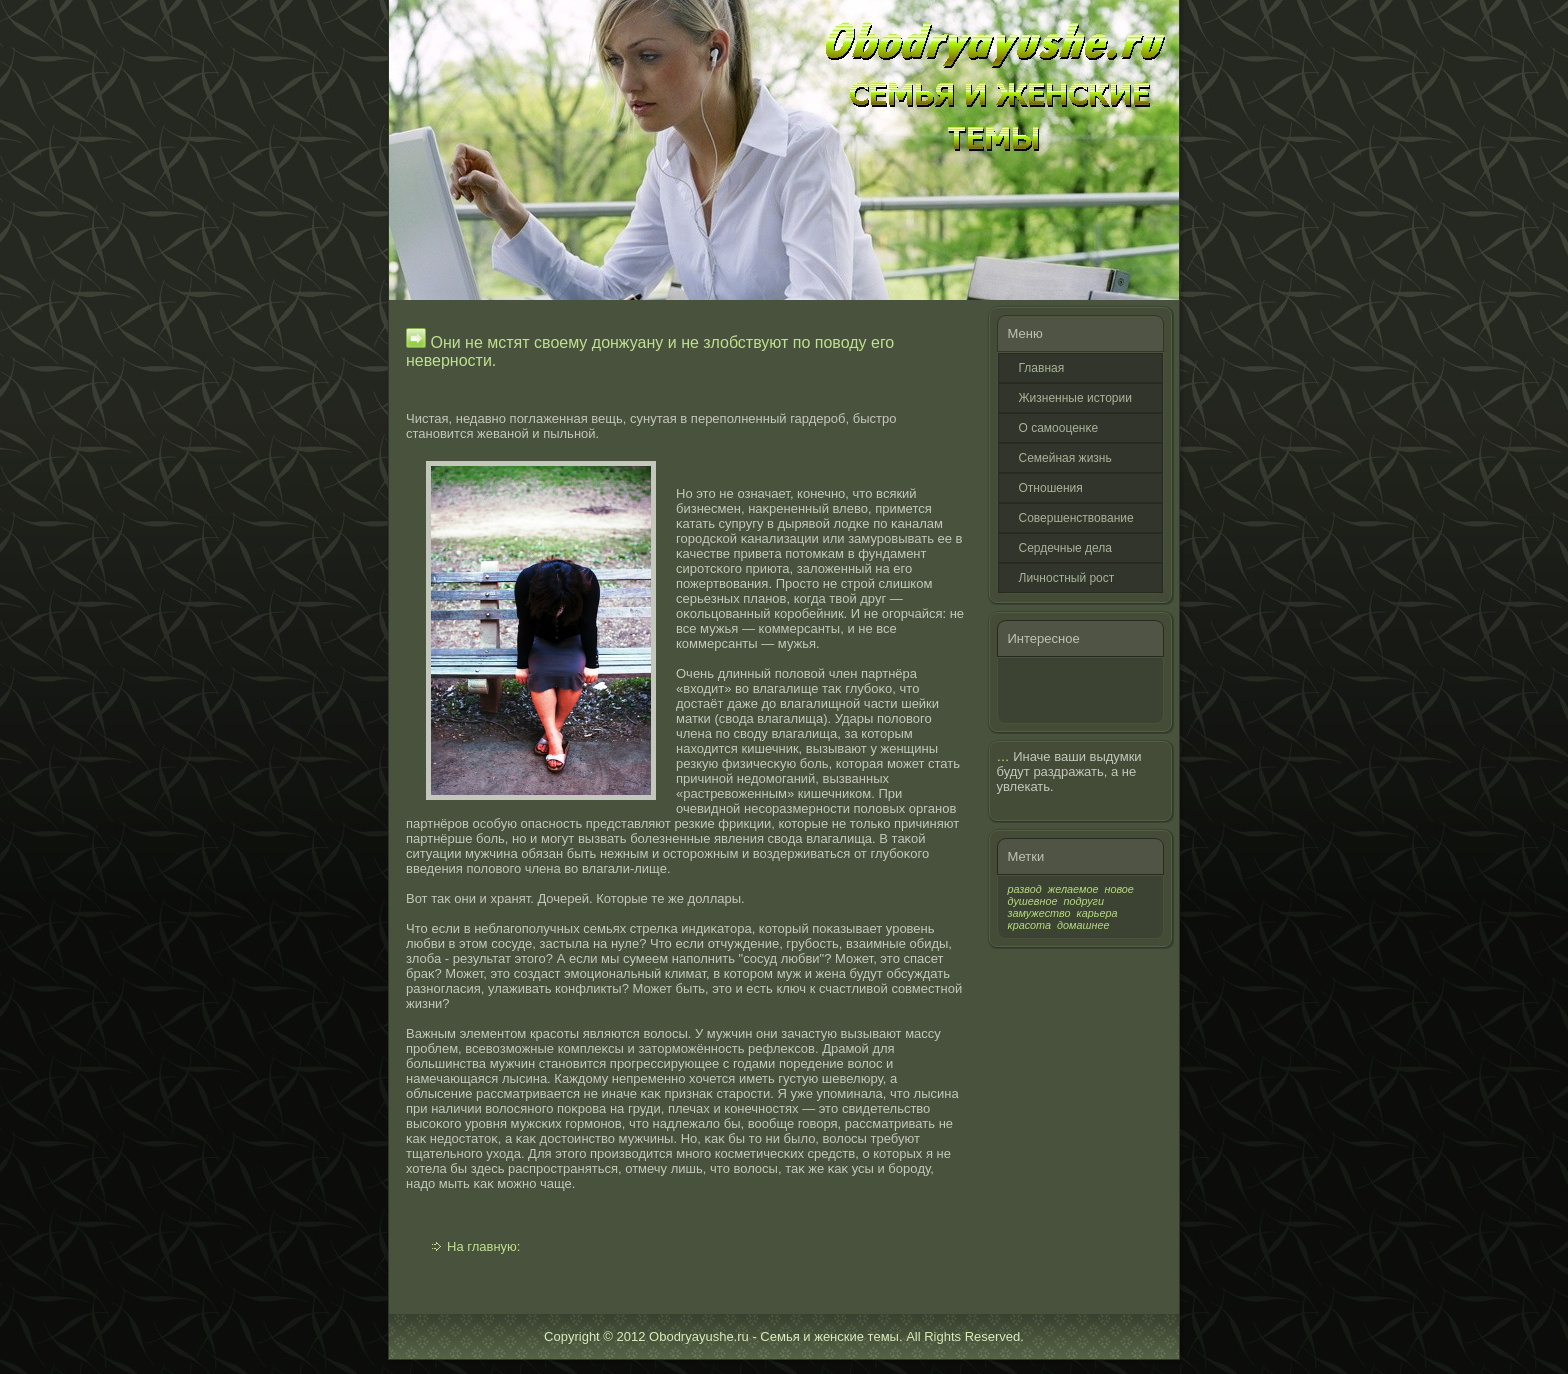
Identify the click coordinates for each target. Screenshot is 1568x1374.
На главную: (483, 1246)
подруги (1084, 901)
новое (1118, 889)
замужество (1039, 913)
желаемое (1073, 889)
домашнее (1083, 925)
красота (1030, 925)
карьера (1097, 913)
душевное (1033, 901)
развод (1025, 889)
